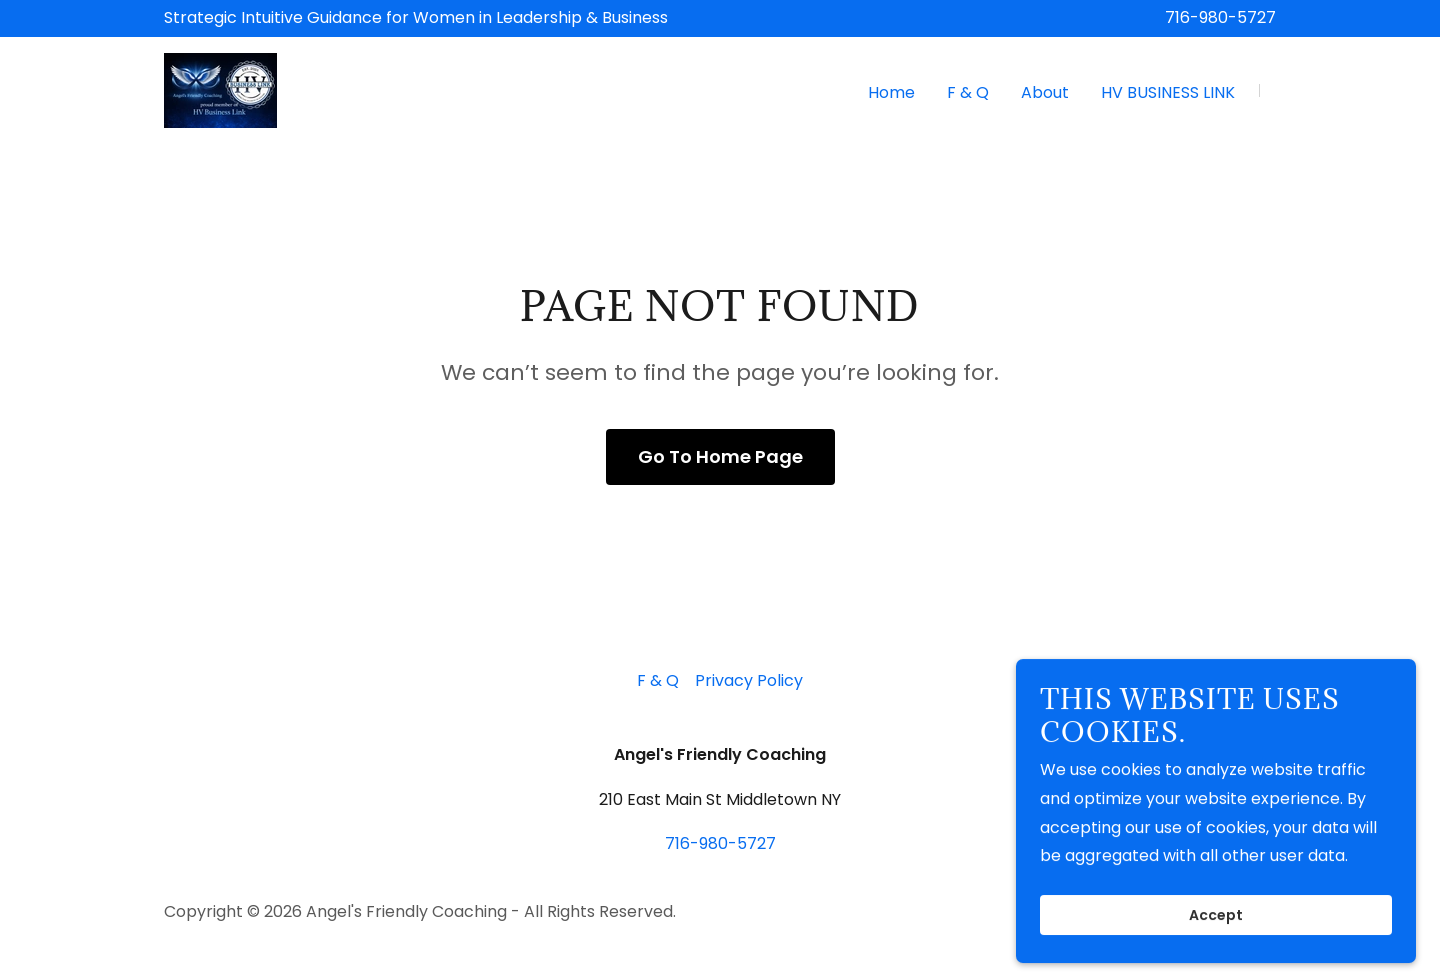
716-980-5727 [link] (1220, 17)
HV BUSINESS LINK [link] (1168, 92)
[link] (220, 89)
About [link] (1045, 92)
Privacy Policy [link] (749, 680)
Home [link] (891, 92)
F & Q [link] (968, 92)
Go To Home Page (720, 456)
